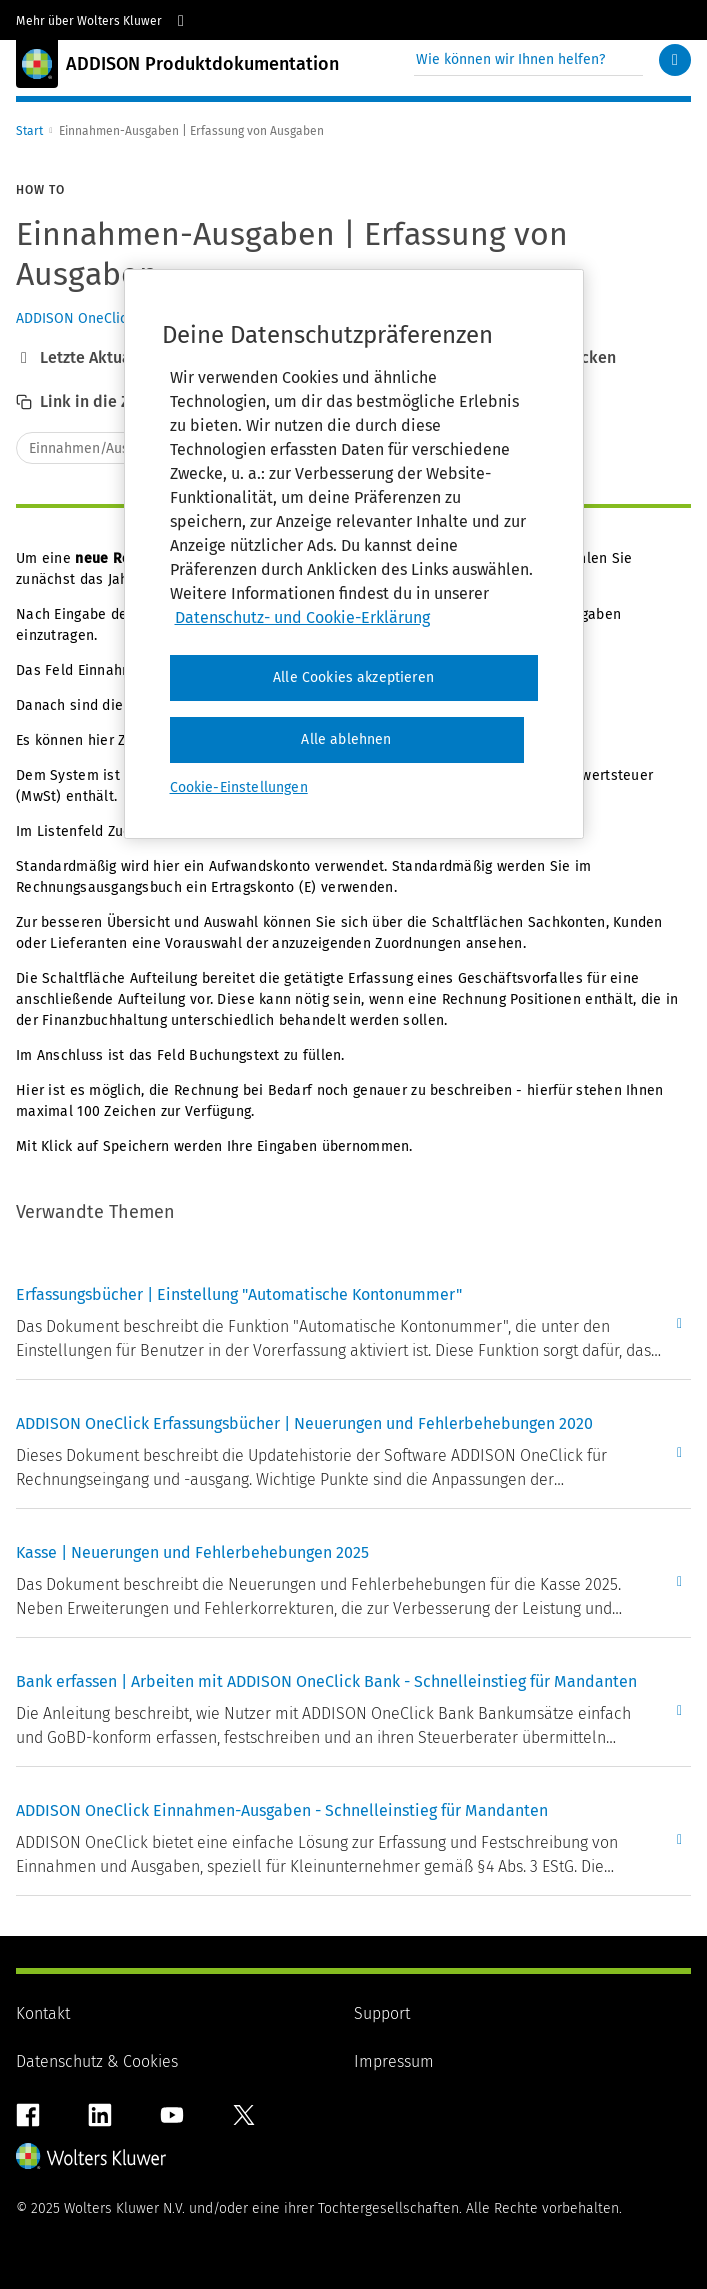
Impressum (394, 2061)
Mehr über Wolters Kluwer (102, 21)
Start (29, 131)
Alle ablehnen (346, 739)
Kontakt (43, 2013)
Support (382, 2013)
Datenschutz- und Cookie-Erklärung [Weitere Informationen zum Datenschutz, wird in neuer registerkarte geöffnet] (302, 617)
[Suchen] (675, 60)
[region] (354, 553)
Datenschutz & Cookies (97, 2061)
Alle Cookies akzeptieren (353, 677)
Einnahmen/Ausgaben (98, 448)
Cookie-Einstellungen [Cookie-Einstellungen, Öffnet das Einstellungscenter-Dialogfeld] (239, 787)
